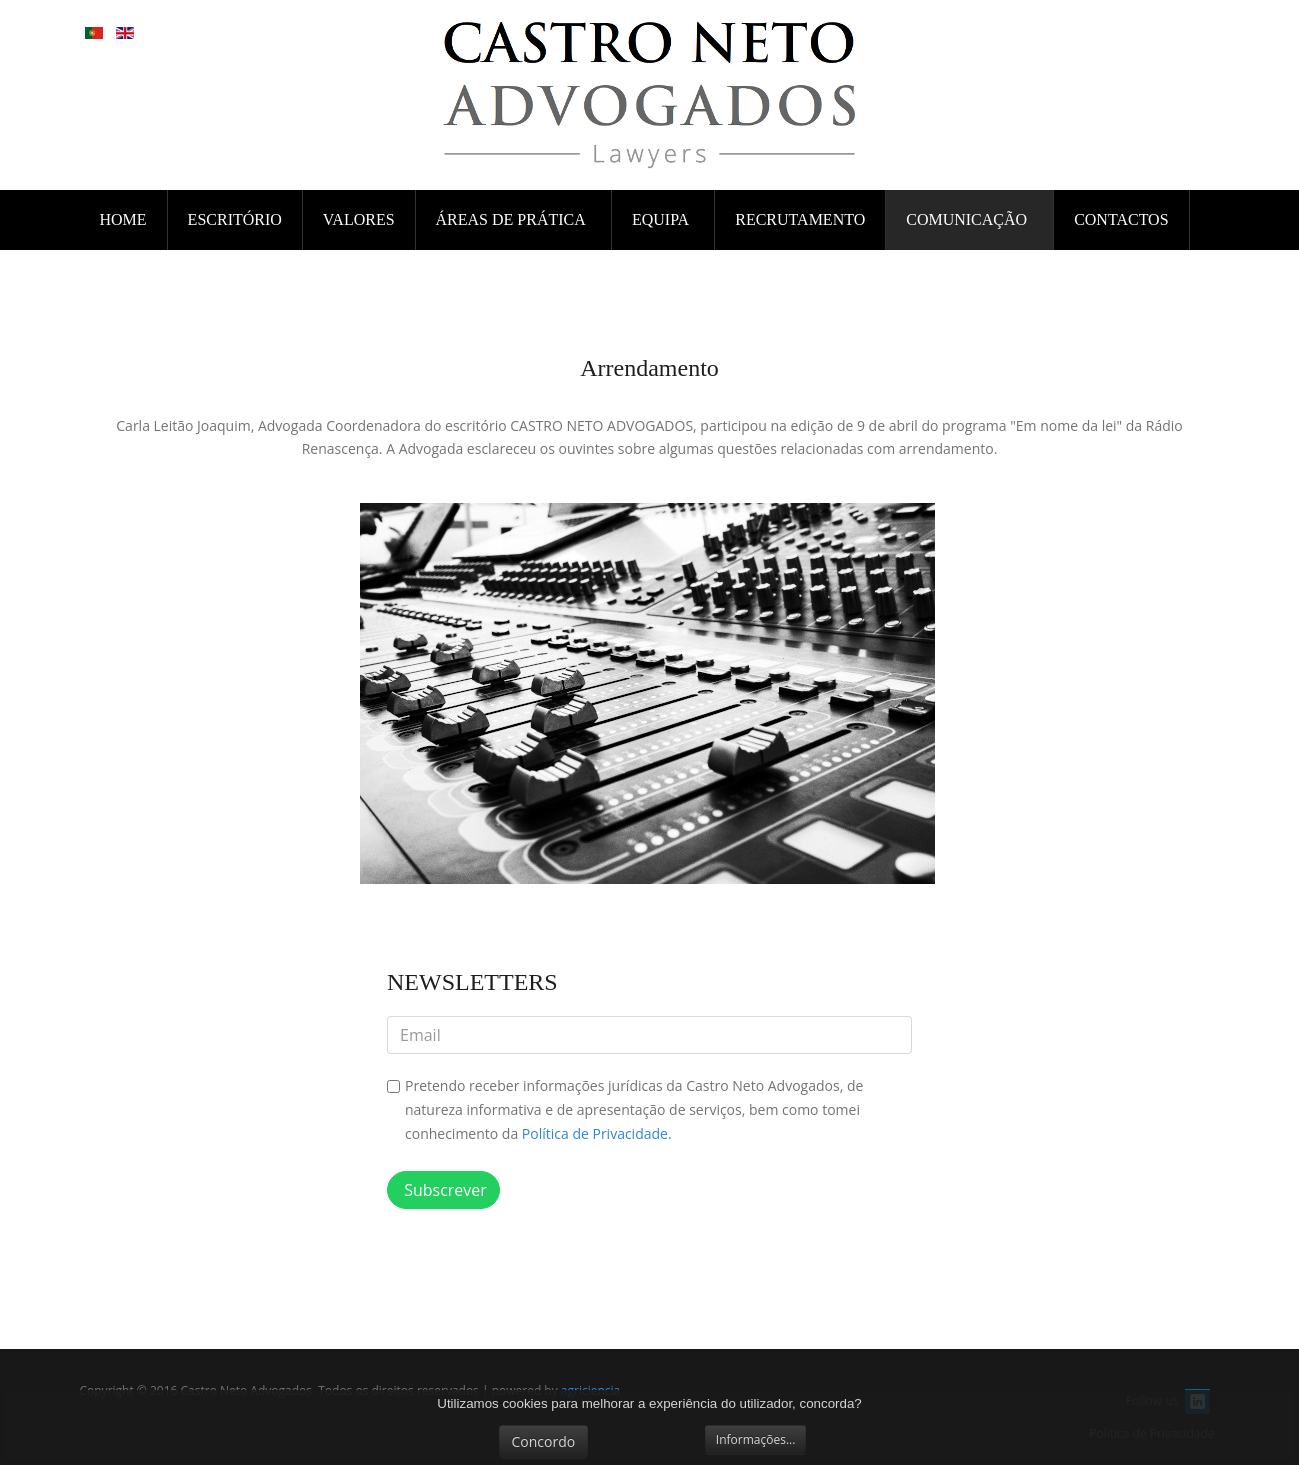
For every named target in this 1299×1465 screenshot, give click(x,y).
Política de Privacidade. (597, 1133)
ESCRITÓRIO (235, 219)
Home (123, 219)
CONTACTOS (1121, 219)
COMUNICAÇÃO (968, 219)
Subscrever (443, 1190)
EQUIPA (662, 219)
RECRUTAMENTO (800, 219)
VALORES (359, 219)
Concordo (544, 1441)
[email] (649, 1035)
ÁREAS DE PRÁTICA (512, 219)
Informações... (756, 1439)
